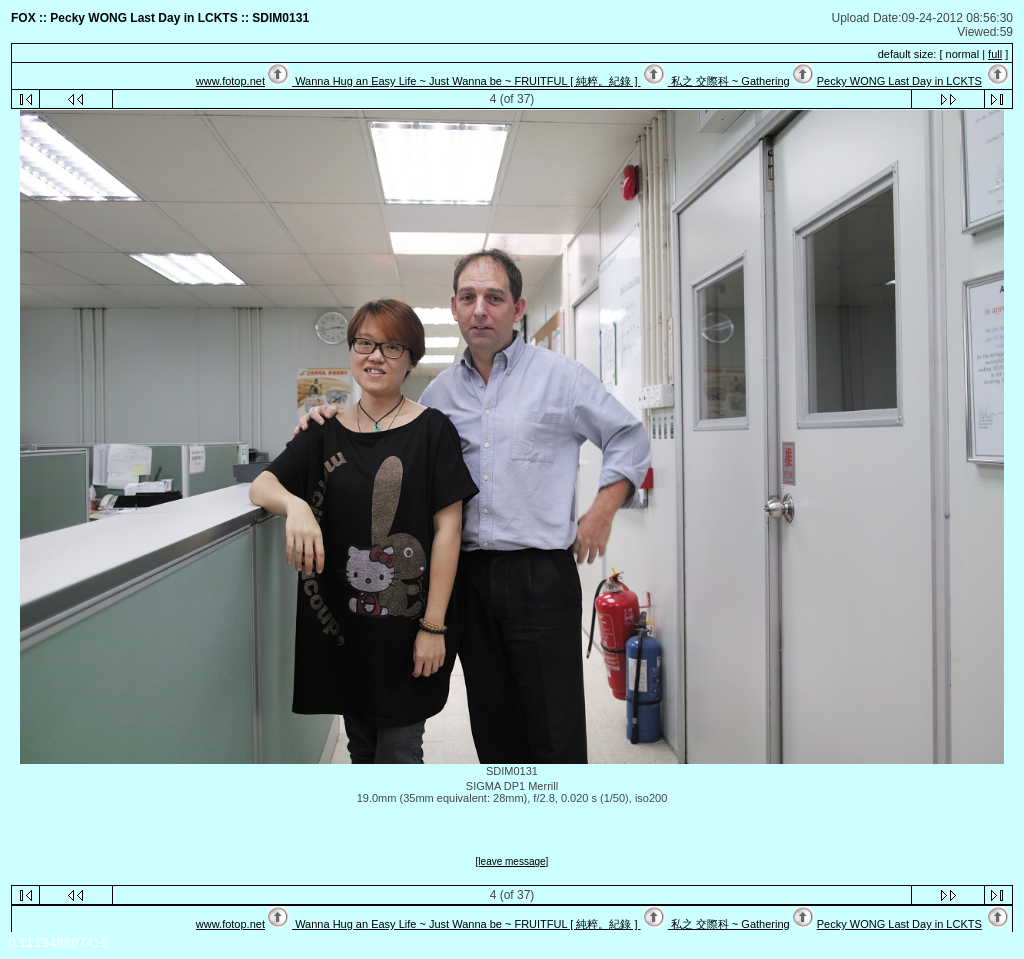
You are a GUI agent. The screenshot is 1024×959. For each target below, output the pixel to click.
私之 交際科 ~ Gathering (729, 81)
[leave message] (512, 861)
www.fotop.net (230, 81)
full (995, 54)
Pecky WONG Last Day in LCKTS (899, 81)
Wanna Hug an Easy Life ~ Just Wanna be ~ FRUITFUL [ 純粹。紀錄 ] (466, 81)
